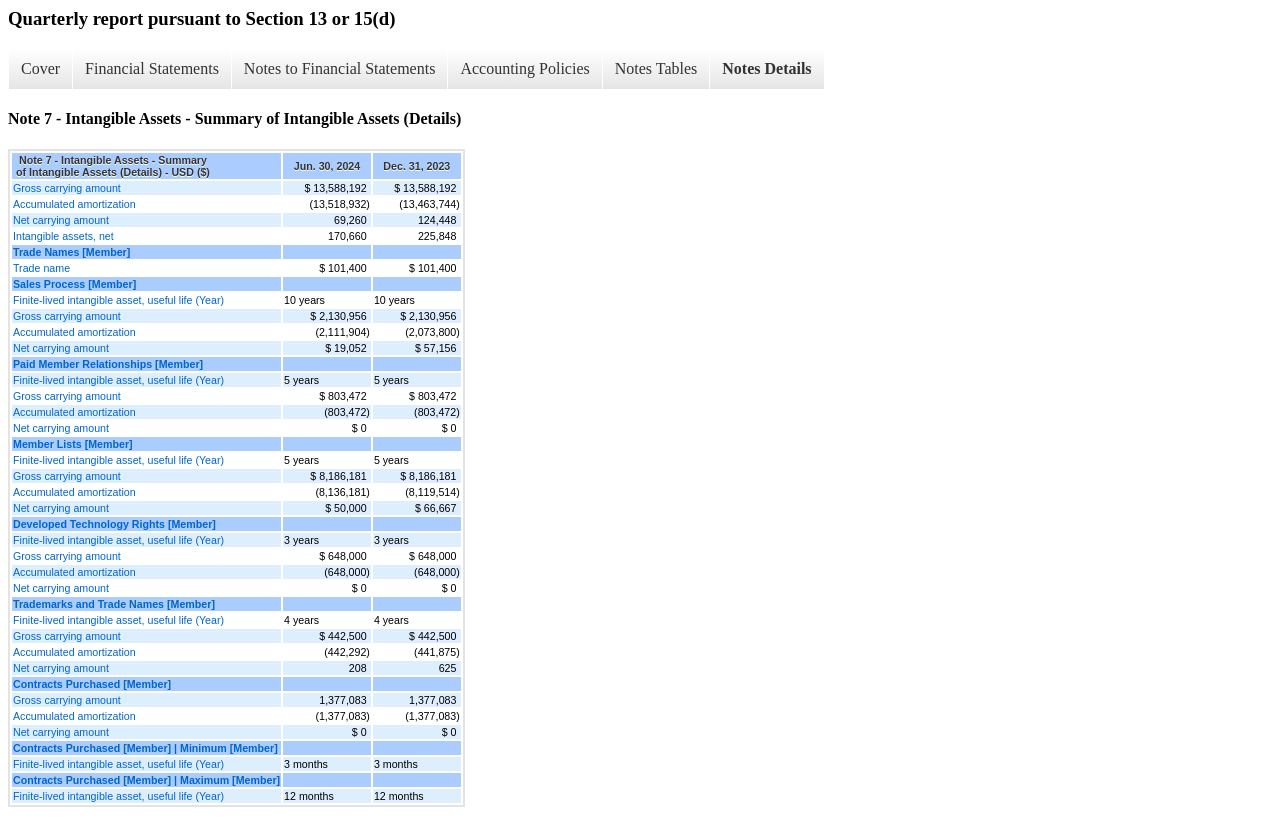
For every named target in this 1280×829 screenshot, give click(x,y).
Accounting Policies (524, 68)
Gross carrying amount (67, 188)
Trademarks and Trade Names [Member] (114, 604)
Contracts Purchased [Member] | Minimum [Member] (145, 748)
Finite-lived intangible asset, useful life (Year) (118, 300)
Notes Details (766, 68)
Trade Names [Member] (71, 252)
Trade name (41, 268)
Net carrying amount (61, 220)
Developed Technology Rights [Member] (114, 524)
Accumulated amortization (74, 204)
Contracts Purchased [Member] (92, 684)
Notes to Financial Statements (340, 68)
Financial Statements (152, 68)
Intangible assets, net (63, 236)
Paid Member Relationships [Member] (108, 364)
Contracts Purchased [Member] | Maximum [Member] (146, 780)
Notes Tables (656, 68)
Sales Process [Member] (74, 284)
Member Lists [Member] (73, 444)
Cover (40, 68)
